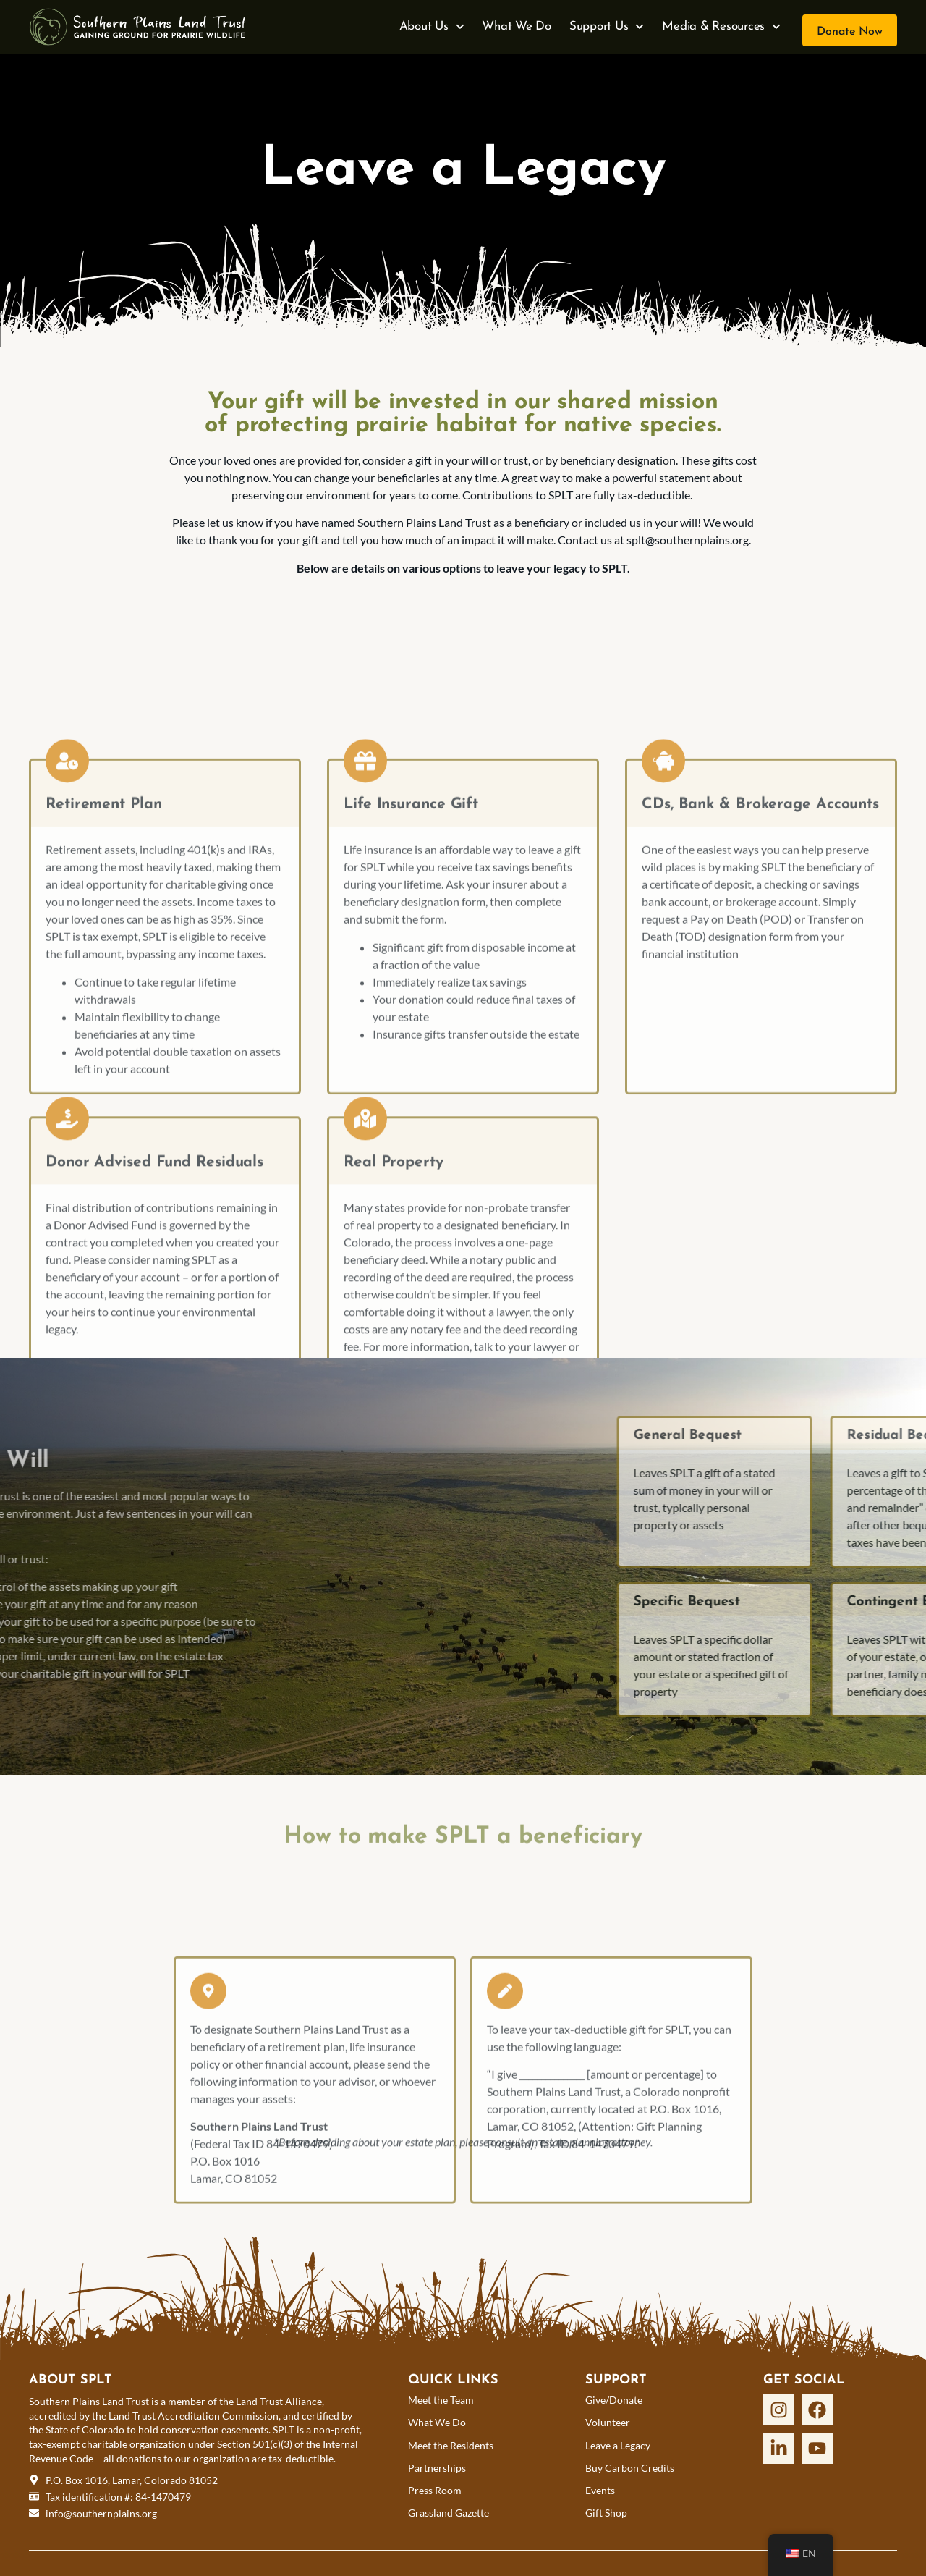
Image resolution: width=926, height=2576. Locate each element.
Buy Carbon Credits (629, 2468)
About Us (431, 26)
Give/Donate (613, 2400)
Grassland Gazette (448, 2513)
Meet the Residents (450, 2445)
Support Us (606, 26)
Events (600, 2490)
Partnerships (437, 2468)
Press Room (435, 2490)
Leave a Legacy (617, 2445)
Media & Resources (721, 26)
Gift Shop (606, 2513)
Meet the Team (441, 2400)
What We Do (516, 26)
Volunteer (607, 2422)
